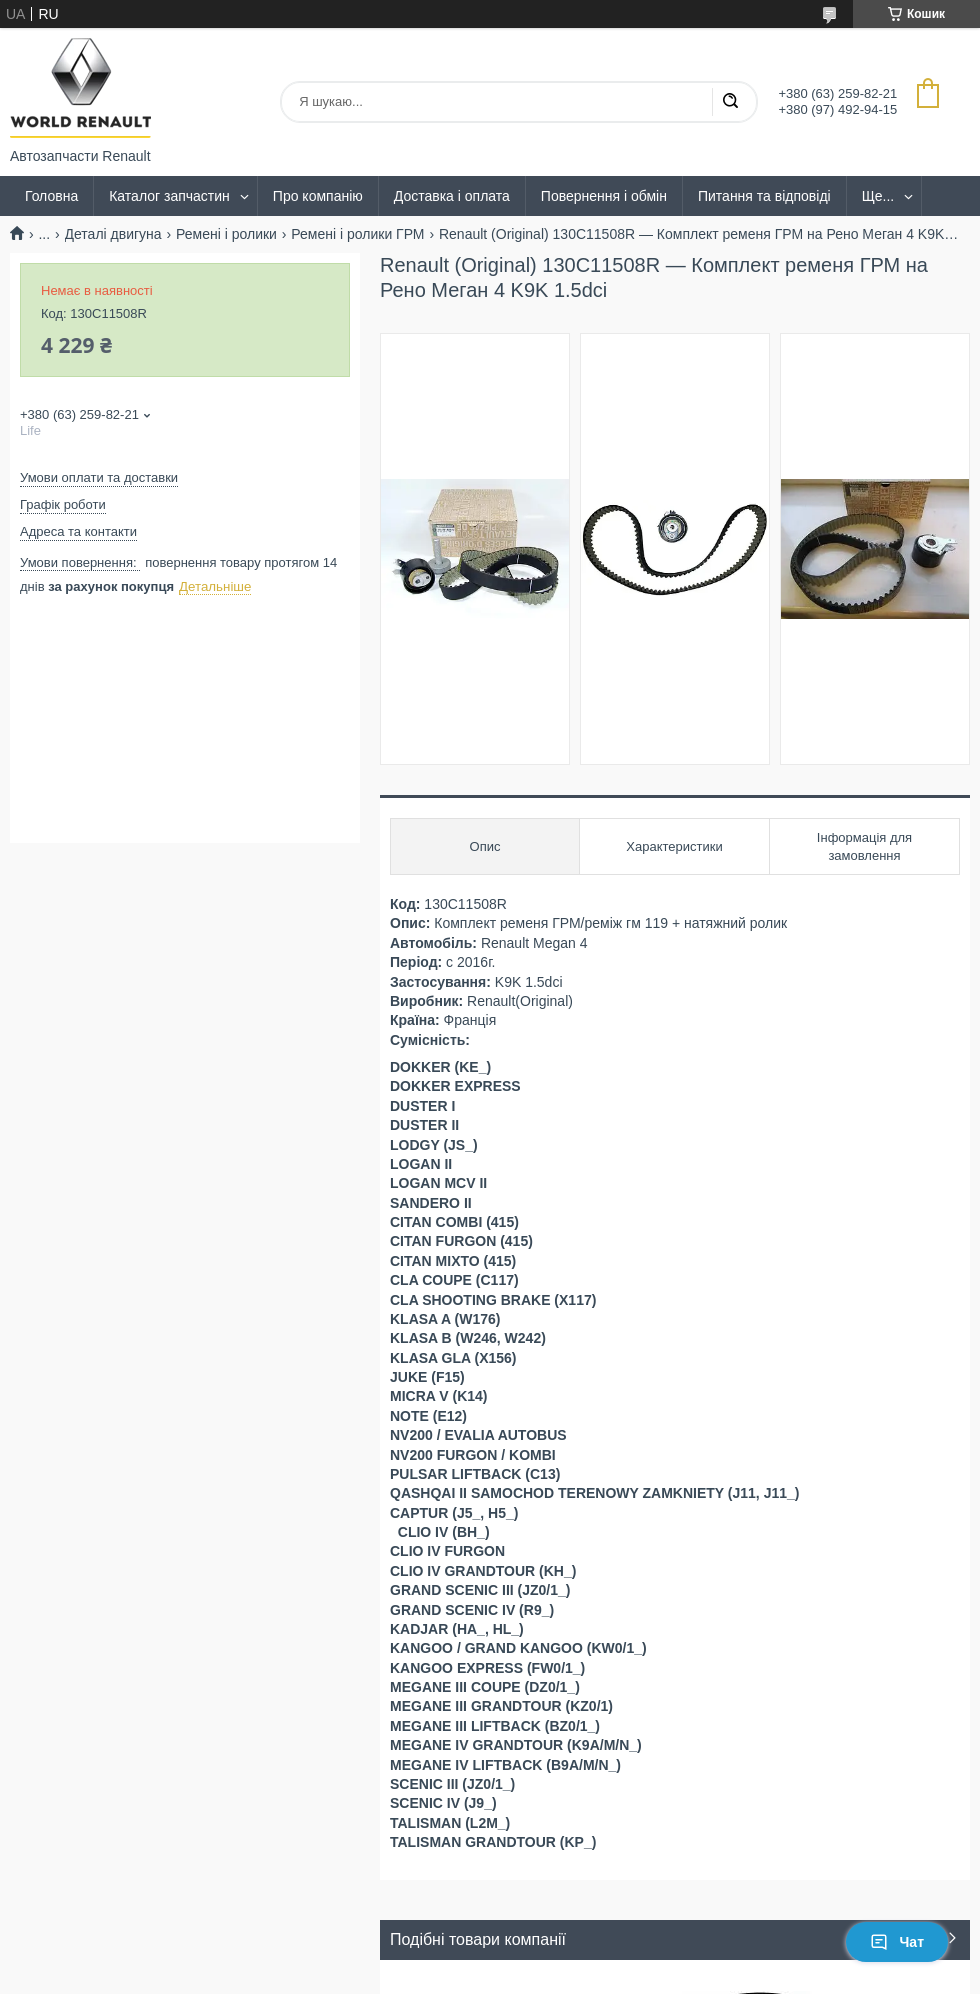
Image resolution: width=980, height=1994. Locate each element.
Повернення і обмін (604, 196)
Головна (51, 196)
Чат (897, 1942)
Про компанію (318, 196)
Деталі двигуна (113, 234)
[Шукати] (730, 102)
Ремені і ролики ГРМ (357, 234)
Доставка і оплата (452, 196)
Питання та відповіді (764, 196)
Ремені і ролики (226, 234)
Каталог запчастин (169, 196)
